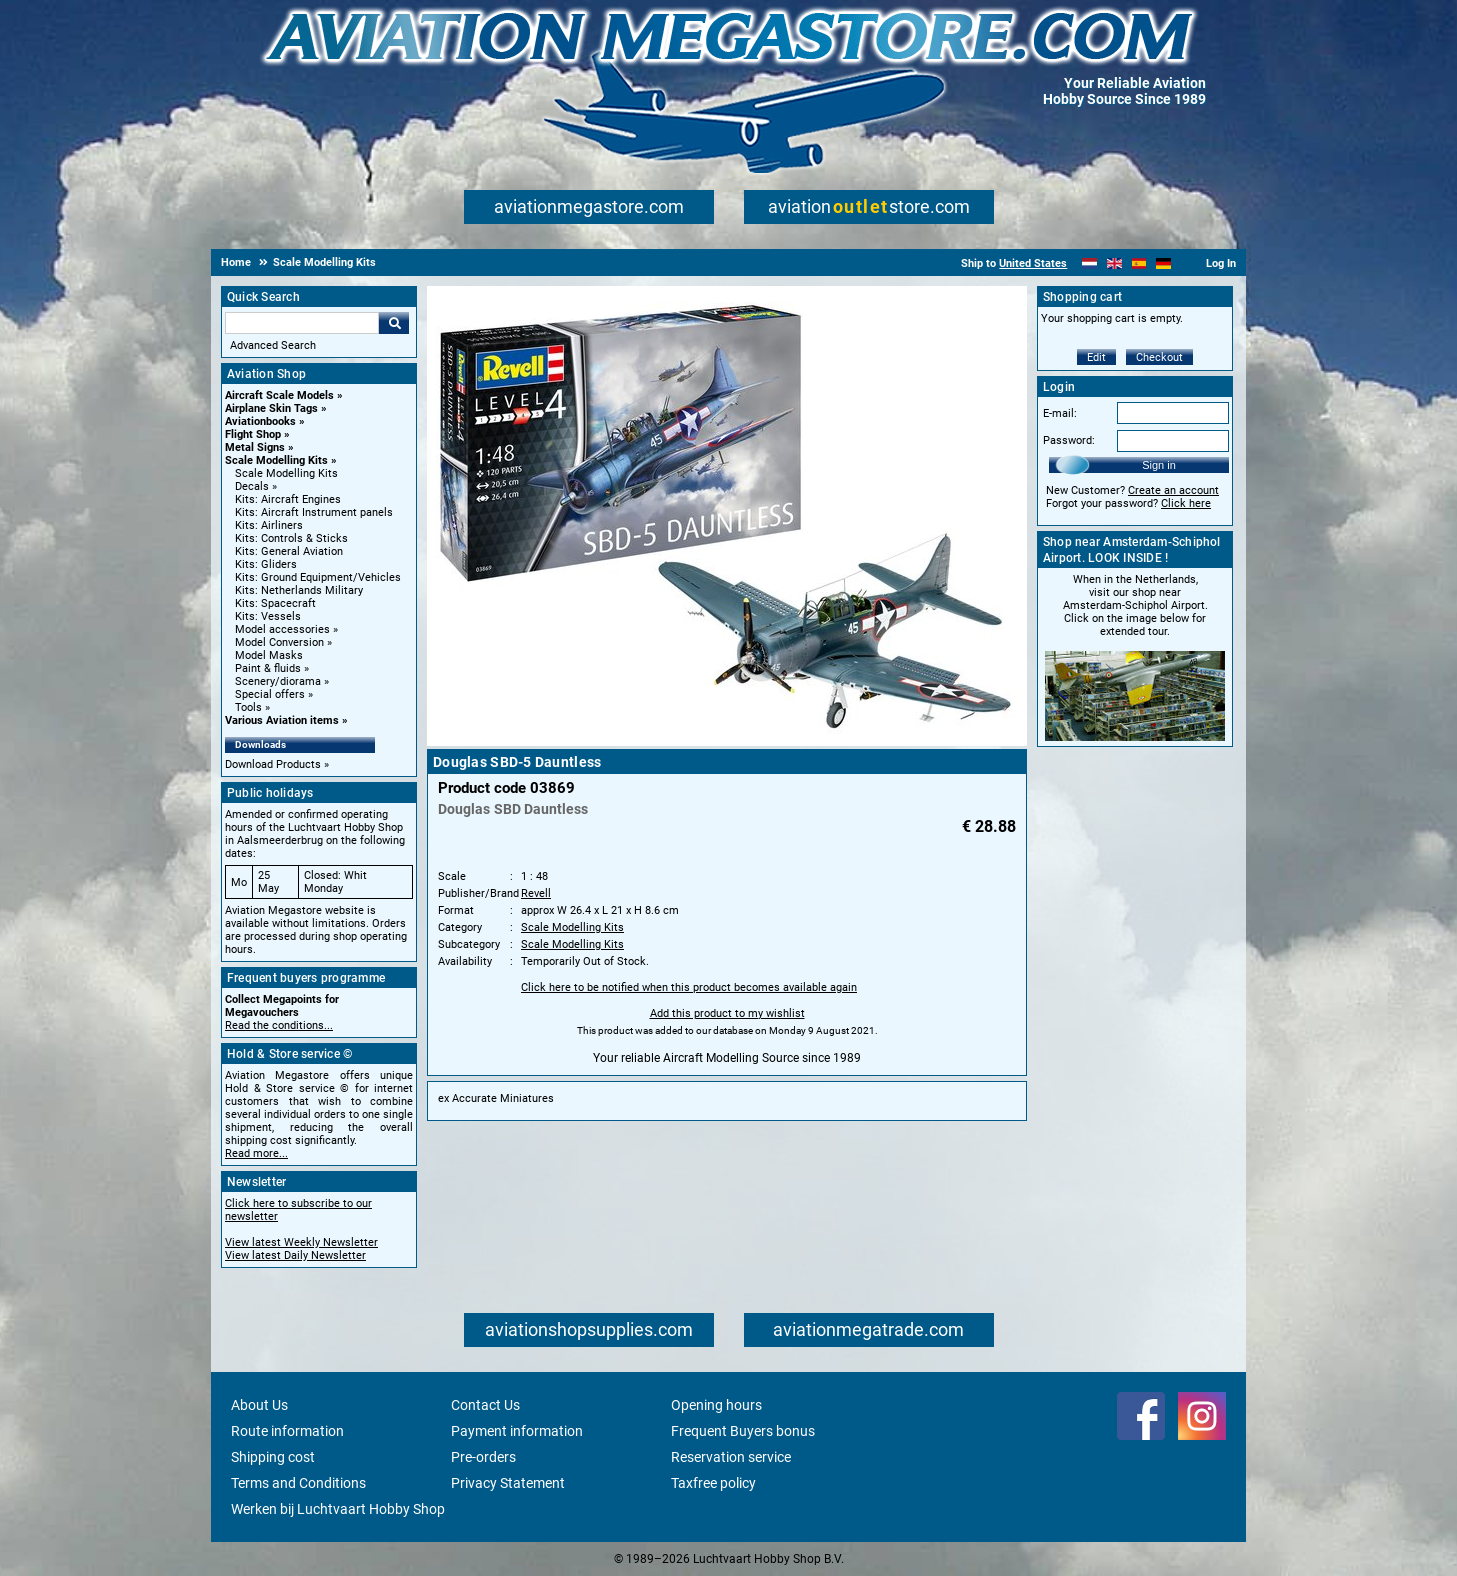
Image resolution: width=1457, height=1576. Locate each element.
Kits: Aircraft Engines (288, 499)
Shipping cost (273, 1457)
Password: (1069, 440)
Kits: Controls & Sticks (291, 538)
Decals (252, 486)
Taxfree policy (713, 1483)
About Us (259, 1405)
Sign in (1159, 465)
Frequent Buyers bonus (743, 1431)
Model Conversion (279, 642)
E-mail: (1060, 413)
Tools (248, 707)
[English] (1114, 263)
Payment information (517, 1431)
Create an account (1173, 490)
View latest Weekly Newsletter (301, 1242)
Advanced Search (273, 345)
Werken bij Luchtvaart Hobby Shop (338, 1509)
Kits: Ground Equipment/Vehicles (318, 577)
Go (394, 323)
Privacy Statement (508, 1483)
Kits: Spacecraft (275, 603)
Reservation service (731, 1457)
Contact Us (485, 1405)
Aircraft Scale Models (279, 395)
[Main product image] (727, 742)
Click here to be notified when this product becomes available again (689, 987)
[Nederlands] (1089, 263)
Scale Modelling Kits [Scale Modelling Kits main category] (286, 473)
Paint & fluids (268, 668)
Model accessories (282, 629)
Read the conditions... (279, 1025)
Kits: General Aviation (289, 551)
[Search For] (302, 323)
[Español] (1139, 263)
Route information (287, 1431)
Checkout (1159, 357)
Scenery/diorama (278, 681)
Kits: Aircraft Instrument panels (314, 512)
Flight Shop (253, 434)
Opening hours (716, 1405)
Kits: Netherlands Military (299, 590)
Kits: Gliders (266, 564)
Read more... (256, 1153)
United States (1033, 263)
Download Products (273, 764)
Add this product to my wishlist (727, 1013)
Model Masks (269, 655)
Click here (1186, 503)
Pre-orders (483, 1457)
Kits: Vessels (268, 616)
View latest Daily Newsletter (295, 1255)
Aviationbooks (260, 421)
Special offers (270, 694)
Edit (1096, 357)
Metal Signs (255, 447)
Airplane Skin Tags (271, 408)
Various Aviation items (282, 720)
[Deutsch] (1163, 263)
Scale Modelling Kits (276, 460)
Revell (536, 893)
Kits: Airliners (269, 525)
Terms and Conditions (298, 1483)
